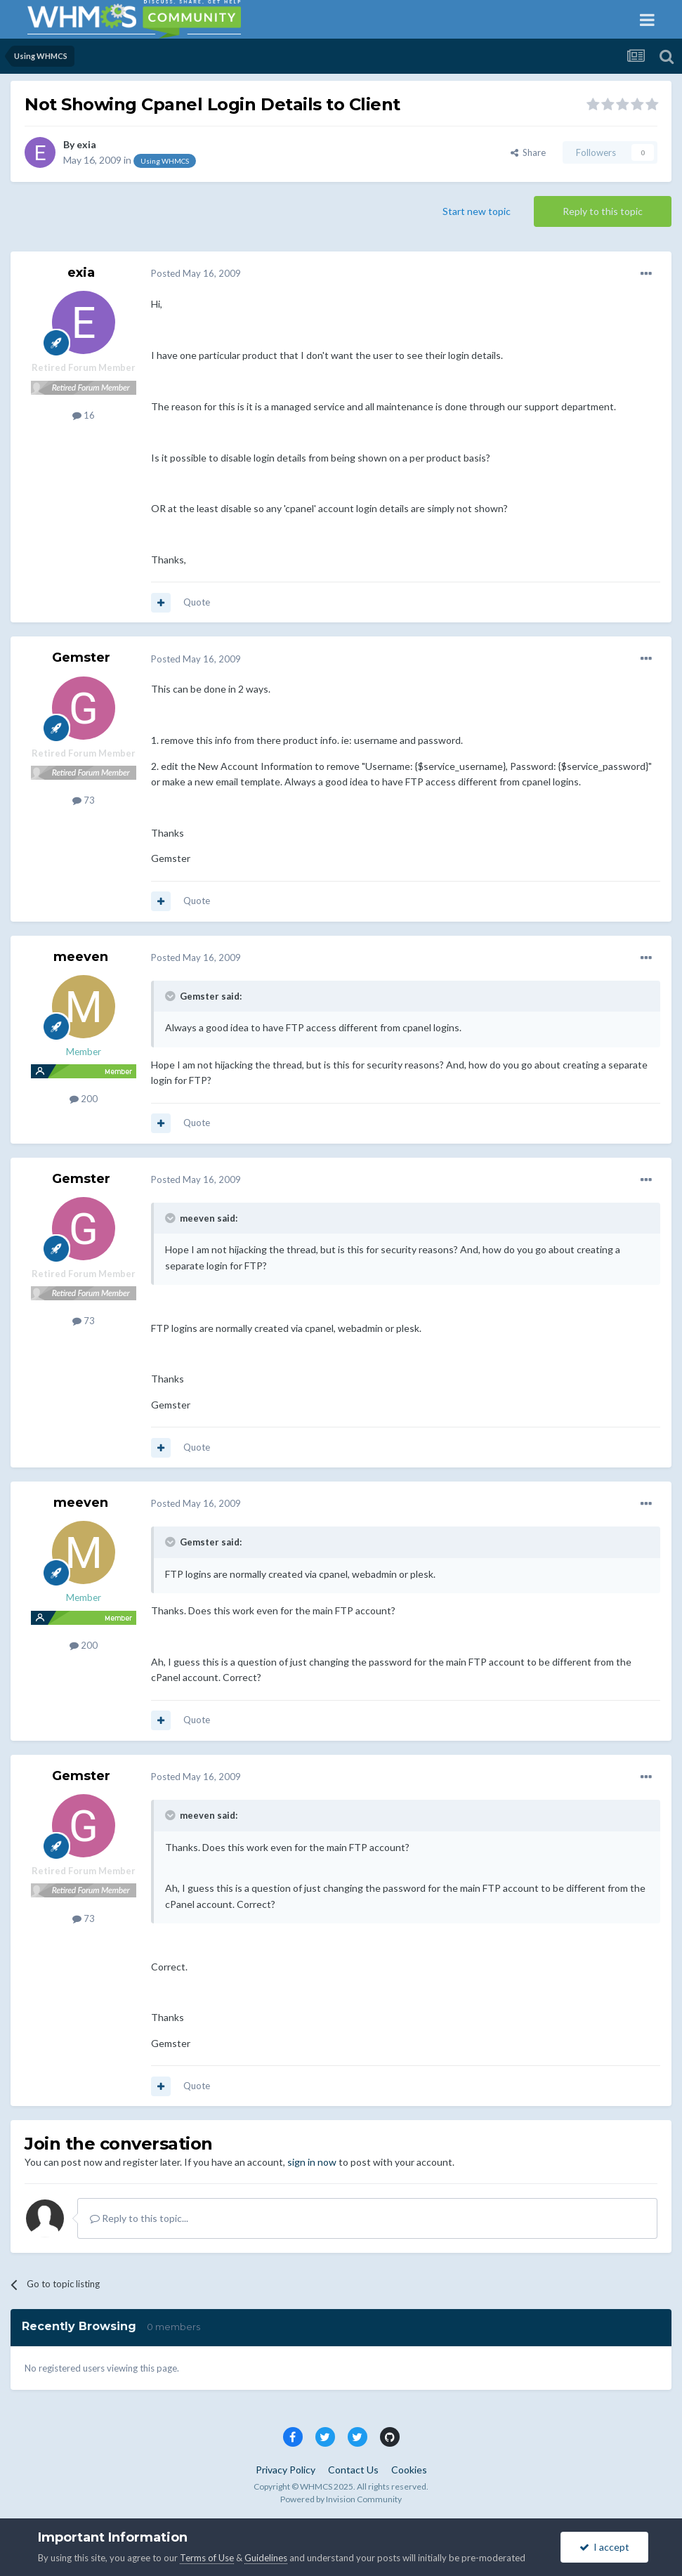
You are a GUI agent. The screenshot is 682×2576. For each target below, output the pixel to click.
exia (86, 144)
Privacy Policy (285, 2470)
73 (83, 800)
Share (528, 152)
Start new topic (476, 211)
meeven (80, 957)
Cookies (409, 2470)
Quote (196, 602)
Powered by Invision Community (341, 2499)
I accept (604, 2547)
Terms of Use (207, 2557)
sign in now (311, 2162)
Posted (196, 273)
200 (84, 1098)
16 (83, 415)
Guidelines (265, 2557)
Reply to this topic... (139, 2218)
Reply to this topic (603, 211)
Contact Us (353, 2470)
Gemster (81, 657)
